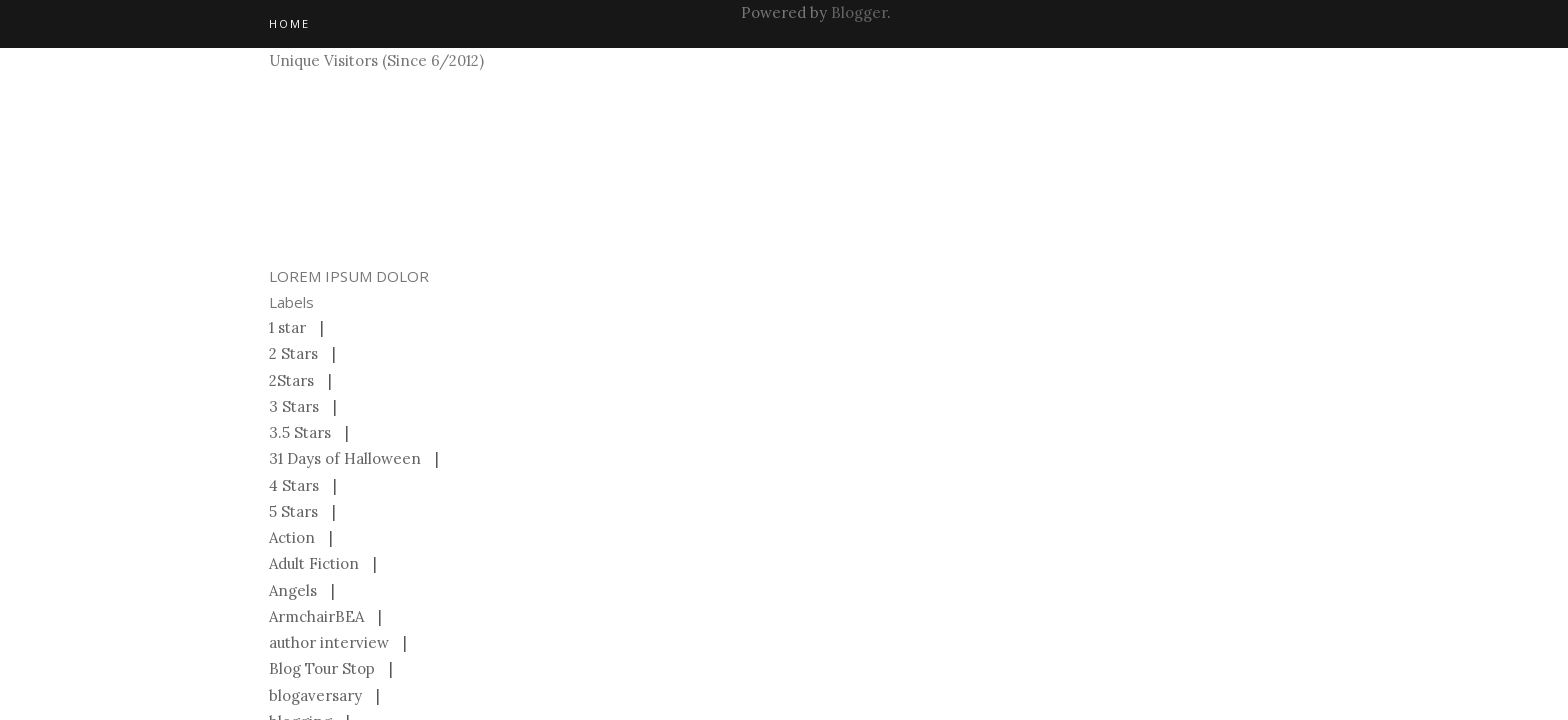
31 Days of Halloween (345, 458)
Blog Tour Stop (322, 668)
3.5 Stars (300, 432)
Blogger (859, 12)
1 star (287, 327)
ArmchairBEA (316, 616)
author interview (329, 642)
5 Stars (293, 511)
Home (289, 23)
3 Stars (294, 406)
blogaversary (315, 695)
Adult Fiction (314, 563)
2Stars (291, 380)
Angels (293, 590)
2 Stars (293, 353)
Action (292, 537)
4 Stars (294, 485)
